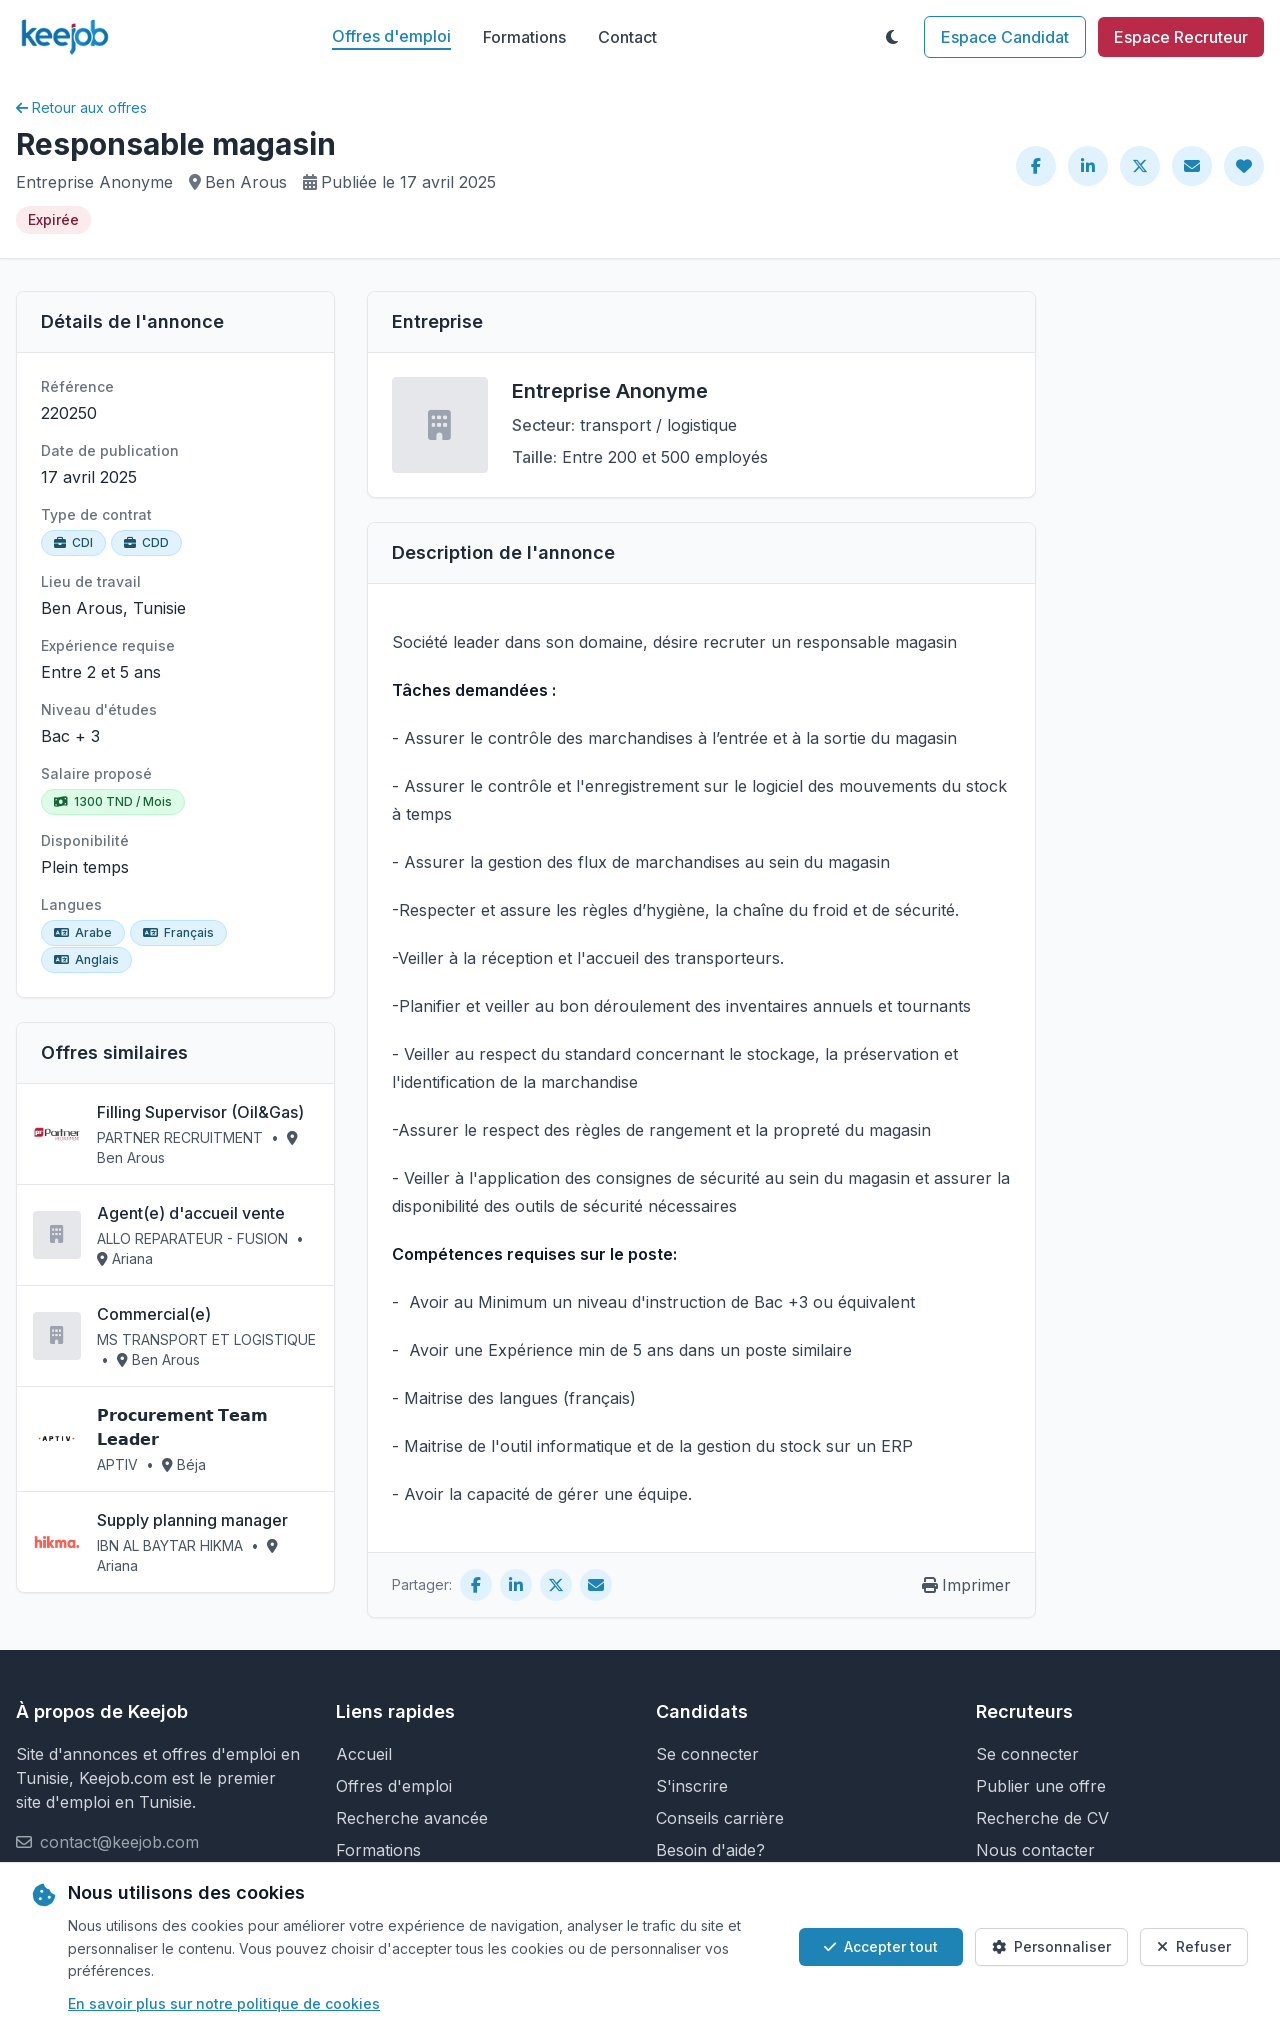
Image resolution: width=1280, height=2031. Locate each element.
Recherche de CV (1042, 1818)
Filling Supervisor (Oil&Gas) (200, 1112)
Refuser (1194, 1946)
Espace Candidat (1005, 37)
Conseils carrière (720, 1818)
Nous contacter (1035, 1850)
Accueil (364, 1754)
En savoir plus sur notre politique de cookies (224, 2003)
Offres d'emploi (391, 36)
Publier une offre (1041, 1786)
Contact (627, 37)
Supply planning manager (192, 1520)
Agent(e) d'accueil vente (191, 1213)
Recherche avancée (412, 1818)
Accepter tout (881, 1946)
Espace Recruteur (1181, 37)
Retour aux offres (81, 107)
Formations (524, 37)
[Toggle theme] (892, 37)
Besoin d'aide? (710, 1850)
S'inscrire (692, 1786)
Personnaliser (1051, 1946)
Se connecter (707, 1754)
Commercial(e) (154, 1314)
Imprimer (966, 1585)
